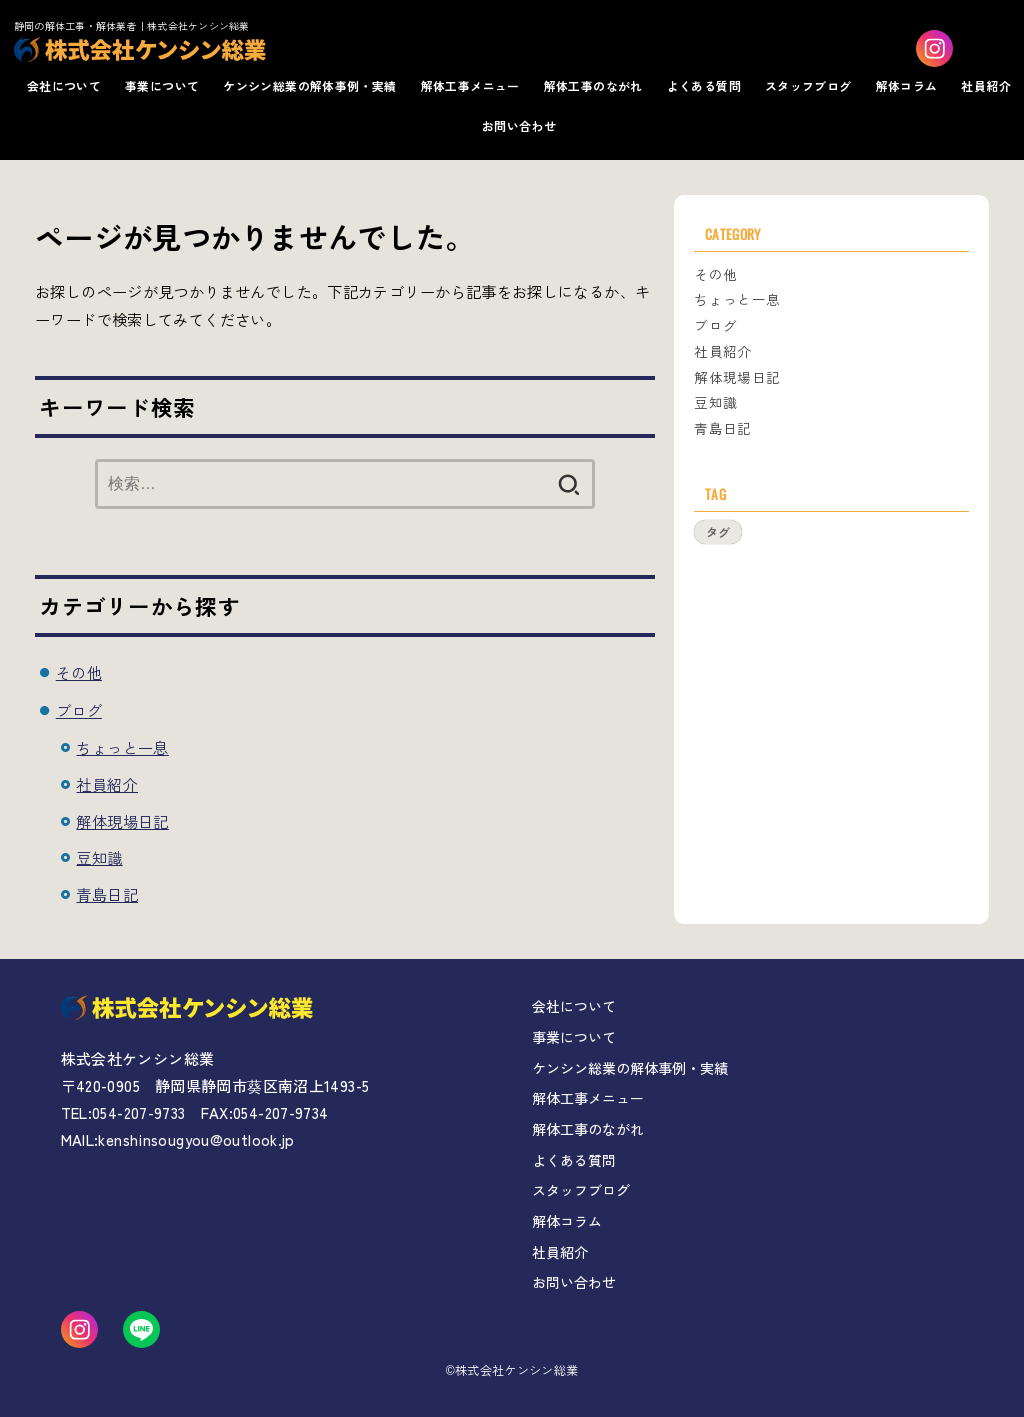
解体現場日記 (122, 821)
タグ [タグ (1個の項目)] (718, 531)
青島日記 (107, 894)
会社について (64, 85)
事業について (162, 85)
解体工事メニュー (470, 85)
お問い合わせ (519, 125)
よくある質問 (704, 85)
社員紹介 (986, 85)
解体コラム (907, 85)
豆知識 (99, 857)
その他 (79, 672)
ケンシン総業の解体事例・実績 (309, 85)
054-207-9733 (139, 1112)
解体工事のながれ (593, 85)
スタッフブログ (808, 85)
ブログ (79, 710)
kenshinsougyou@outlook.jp (196, 1139)
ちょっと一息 (122, 747)
